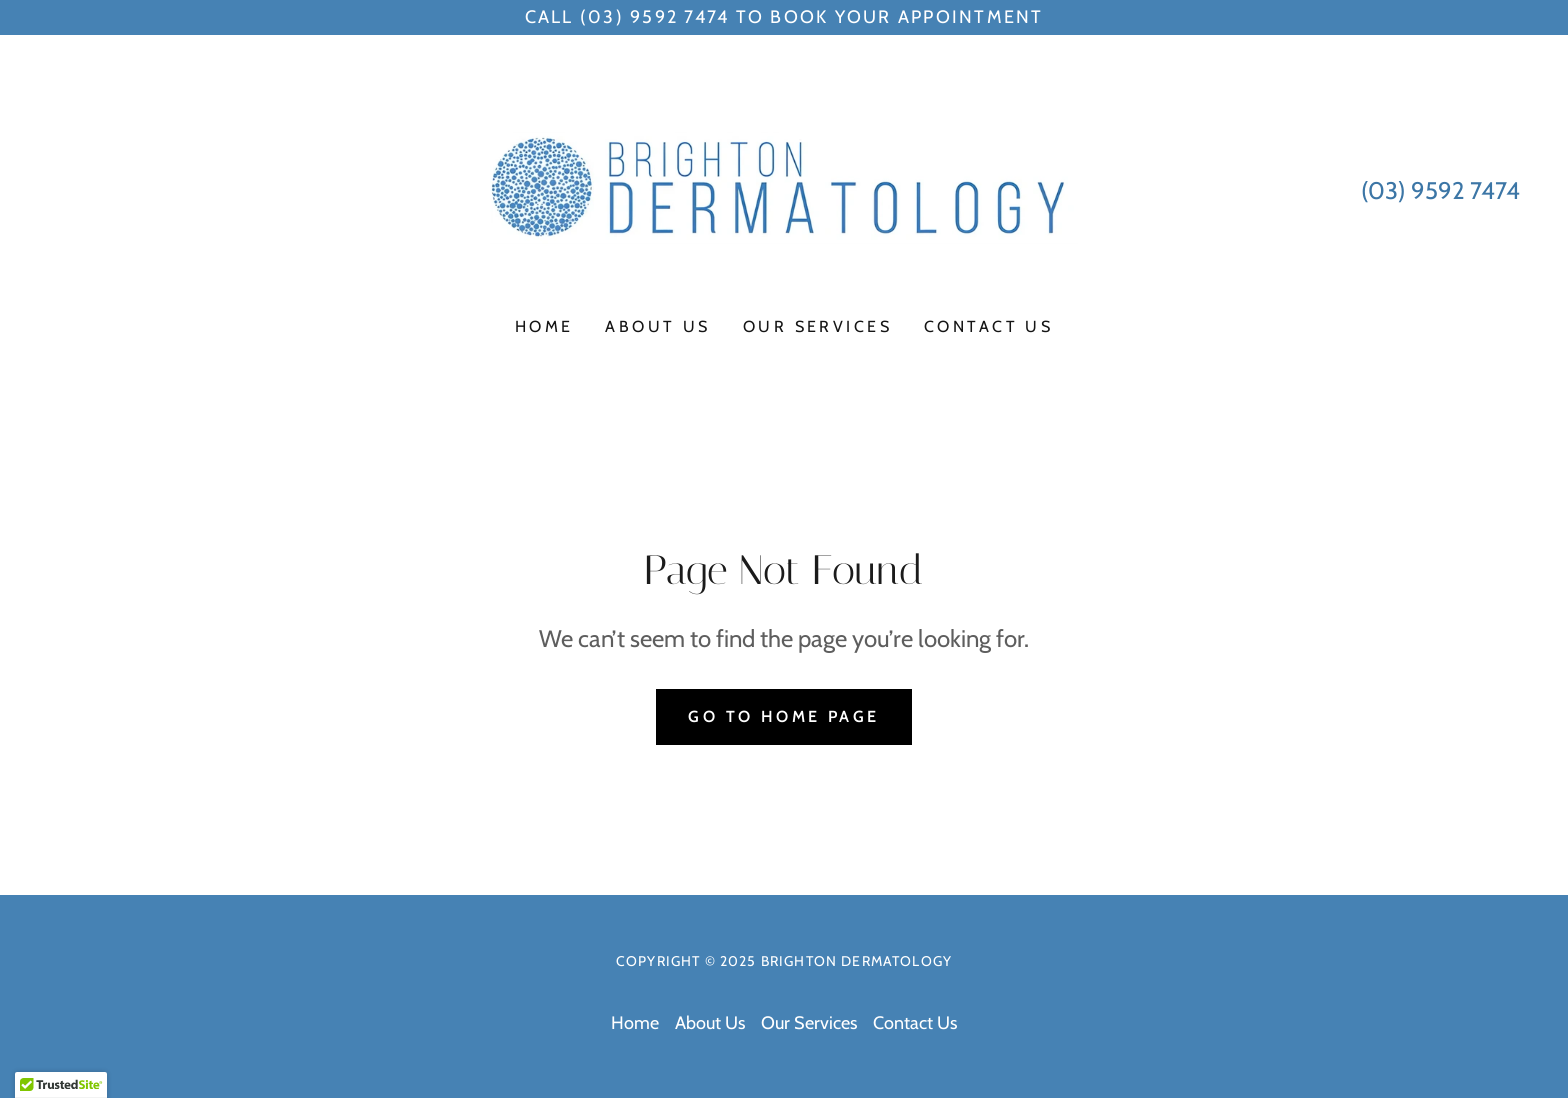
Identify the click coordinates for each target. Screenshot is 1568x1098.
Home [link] (544, 326)
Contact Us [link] (988, 326)
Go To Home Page (783, 716)
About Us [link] (657, 326)
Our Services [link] (817, 326)
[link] (784, 189)
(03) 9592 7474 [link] (1440, 190)
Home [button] (635, 1023)
